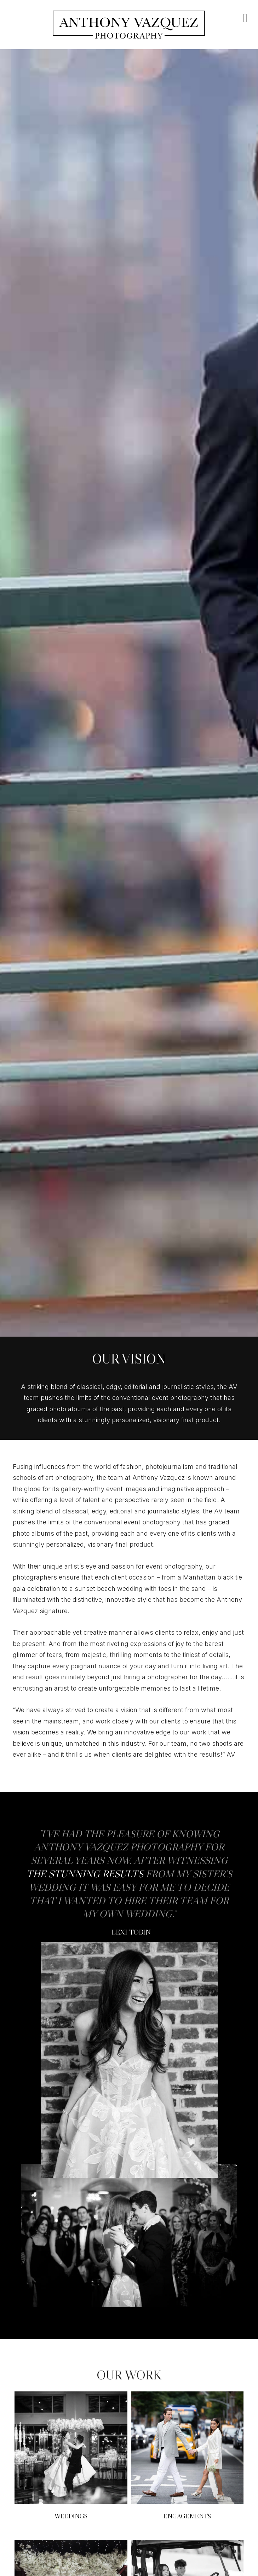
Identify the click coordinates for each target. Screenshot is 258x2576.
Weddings (71, 2516)
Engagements (187, 2516)
